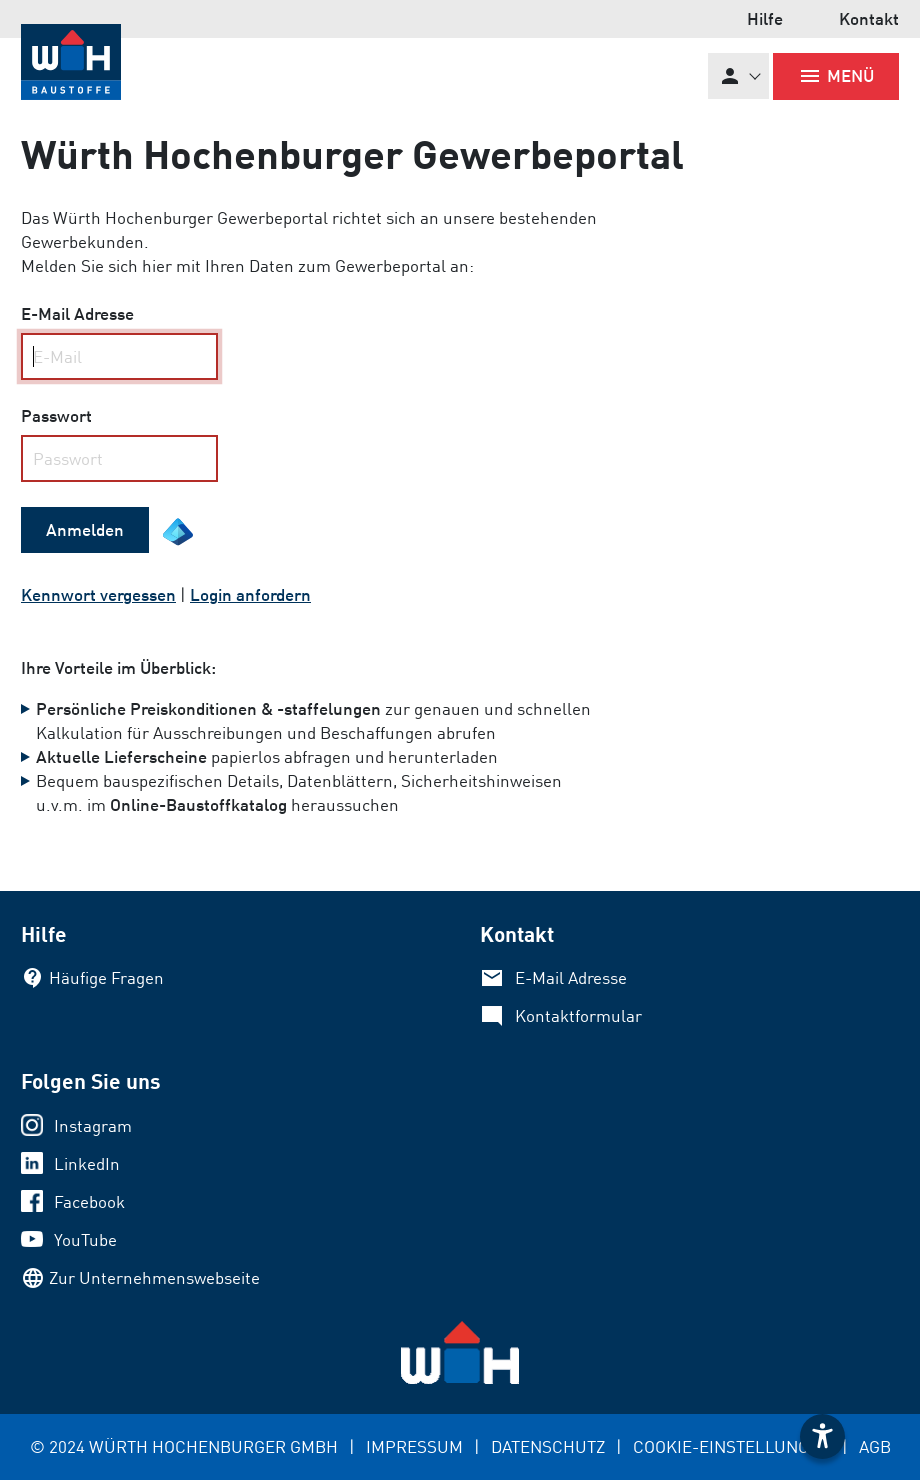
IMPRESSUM (414, 1446)
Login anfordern (250, 594)
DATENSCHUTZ (548, 1446)
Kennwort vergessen (98, 594)
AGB (875, 1446)
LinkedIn (87, 1163)
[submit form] (85, 530)
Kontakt (869, 18)
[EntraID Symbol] (178, 532)
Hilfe (765, 18)
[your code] (119, 458)
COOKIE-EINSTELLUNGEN (732, 1446)
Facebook (89, 1201)
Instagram (93, 1125)
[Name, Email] (119, 356)
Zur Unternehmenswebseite (154, 1277)
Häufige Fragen (106, 977)
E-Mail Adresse (571, 977)
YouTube (85, 1239)
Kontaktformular (578, 1015)
